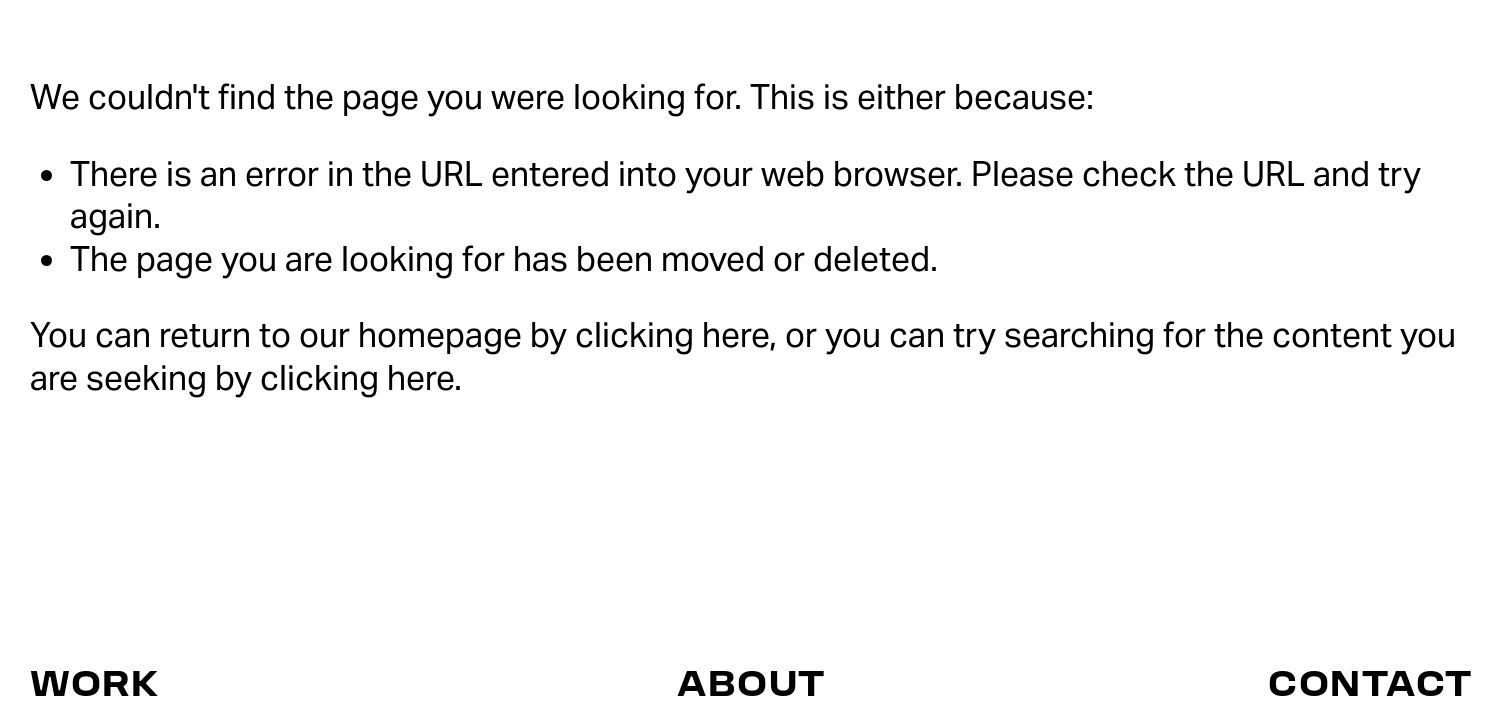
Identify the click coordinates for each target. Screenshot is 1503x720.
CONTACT (1370, 681)
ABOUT (751, 681)
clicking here (672, 335)
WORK (95, 681)
